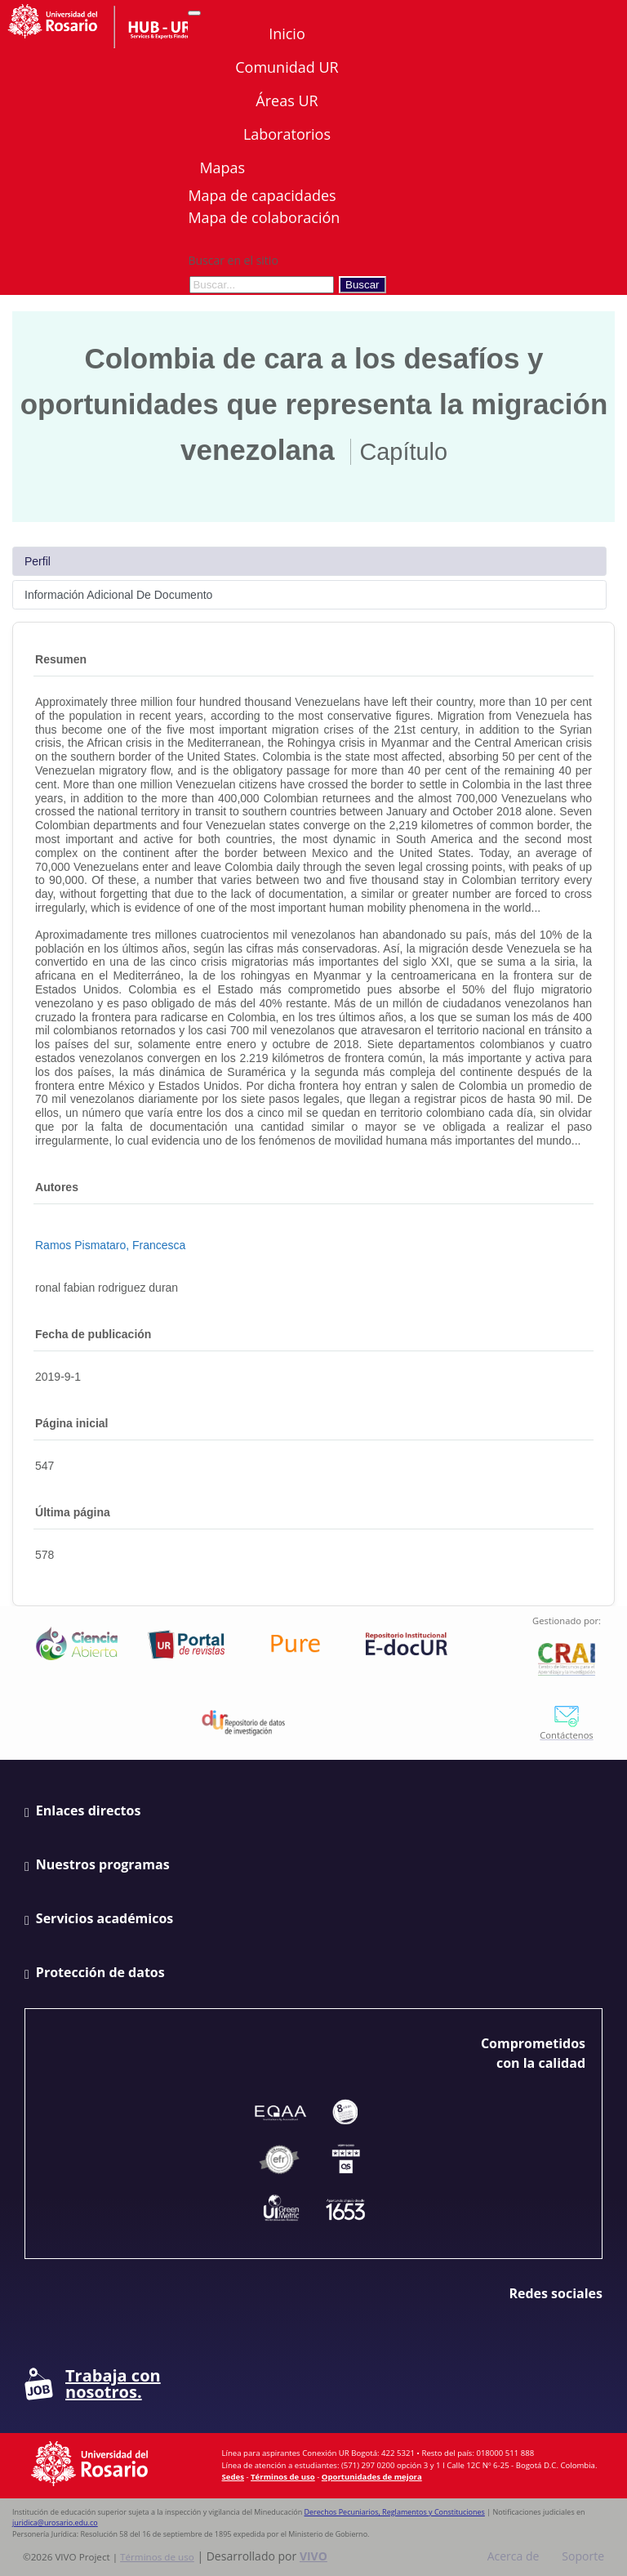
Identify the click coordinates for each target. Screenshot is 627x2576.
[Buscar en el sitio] (261, 284)
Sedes (233, 2476)
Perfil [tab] (37, 561)
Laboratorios (287, 134)
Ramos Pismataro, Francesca (110, 1245)
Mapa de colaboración (264, 217)
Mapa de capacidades (262, 195)
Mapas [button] (223, 167)
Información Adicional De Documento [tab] (118, 594)
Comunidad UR (286, 67)
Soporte (583, 2556)
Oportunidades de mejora (372, 2476)
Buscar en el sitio (233, 260)
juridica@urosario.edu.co (55, 2522)
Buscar (362, 285)
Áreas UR (287, 100)
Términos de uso (283, 2476)
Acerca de (513, 2556)
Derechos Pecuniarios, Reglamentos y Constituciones (395, 2512)
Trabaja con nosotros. (92, 2384)
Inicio (287, 33)
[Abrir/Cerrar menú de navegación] (194, 13)
